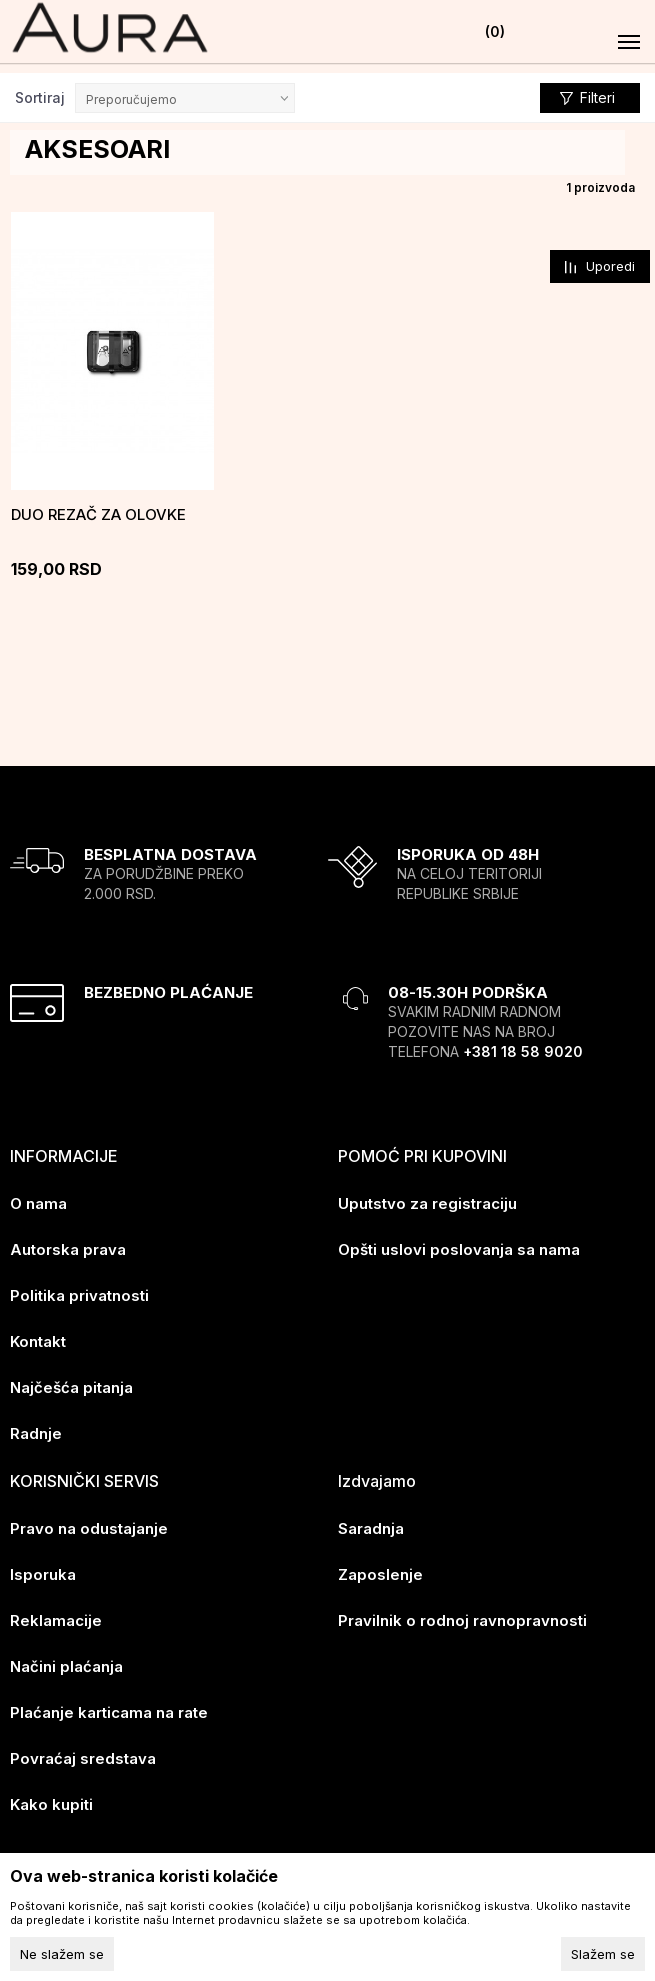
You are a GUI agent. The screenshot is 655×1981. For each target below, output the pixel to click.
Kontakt (38, 1338)
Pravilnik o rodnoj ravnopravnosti (462, 1617)
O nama (38, 1200)
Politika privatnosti (79, 1292)
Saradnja (371, 1525)
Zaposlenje (380, 1571)
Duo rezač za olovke (98, 512)
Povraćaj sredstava (83, 1755)
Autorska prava (68, 1246)
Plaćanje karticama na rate (109, 1709)
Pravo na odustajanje (89, 1525)
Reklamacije (56, 1617)
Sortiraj (40, 97)
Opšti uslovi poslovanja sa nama (459, 1246)
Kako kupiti (51, 1801)
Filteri (587, 98)
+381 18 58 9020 (523, 1048)
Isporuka (43, 1571)
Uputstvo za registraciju (427, 1200)
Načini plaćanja (66, 1663)
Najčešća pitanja (71, 1384)
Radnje (36, 1430)
